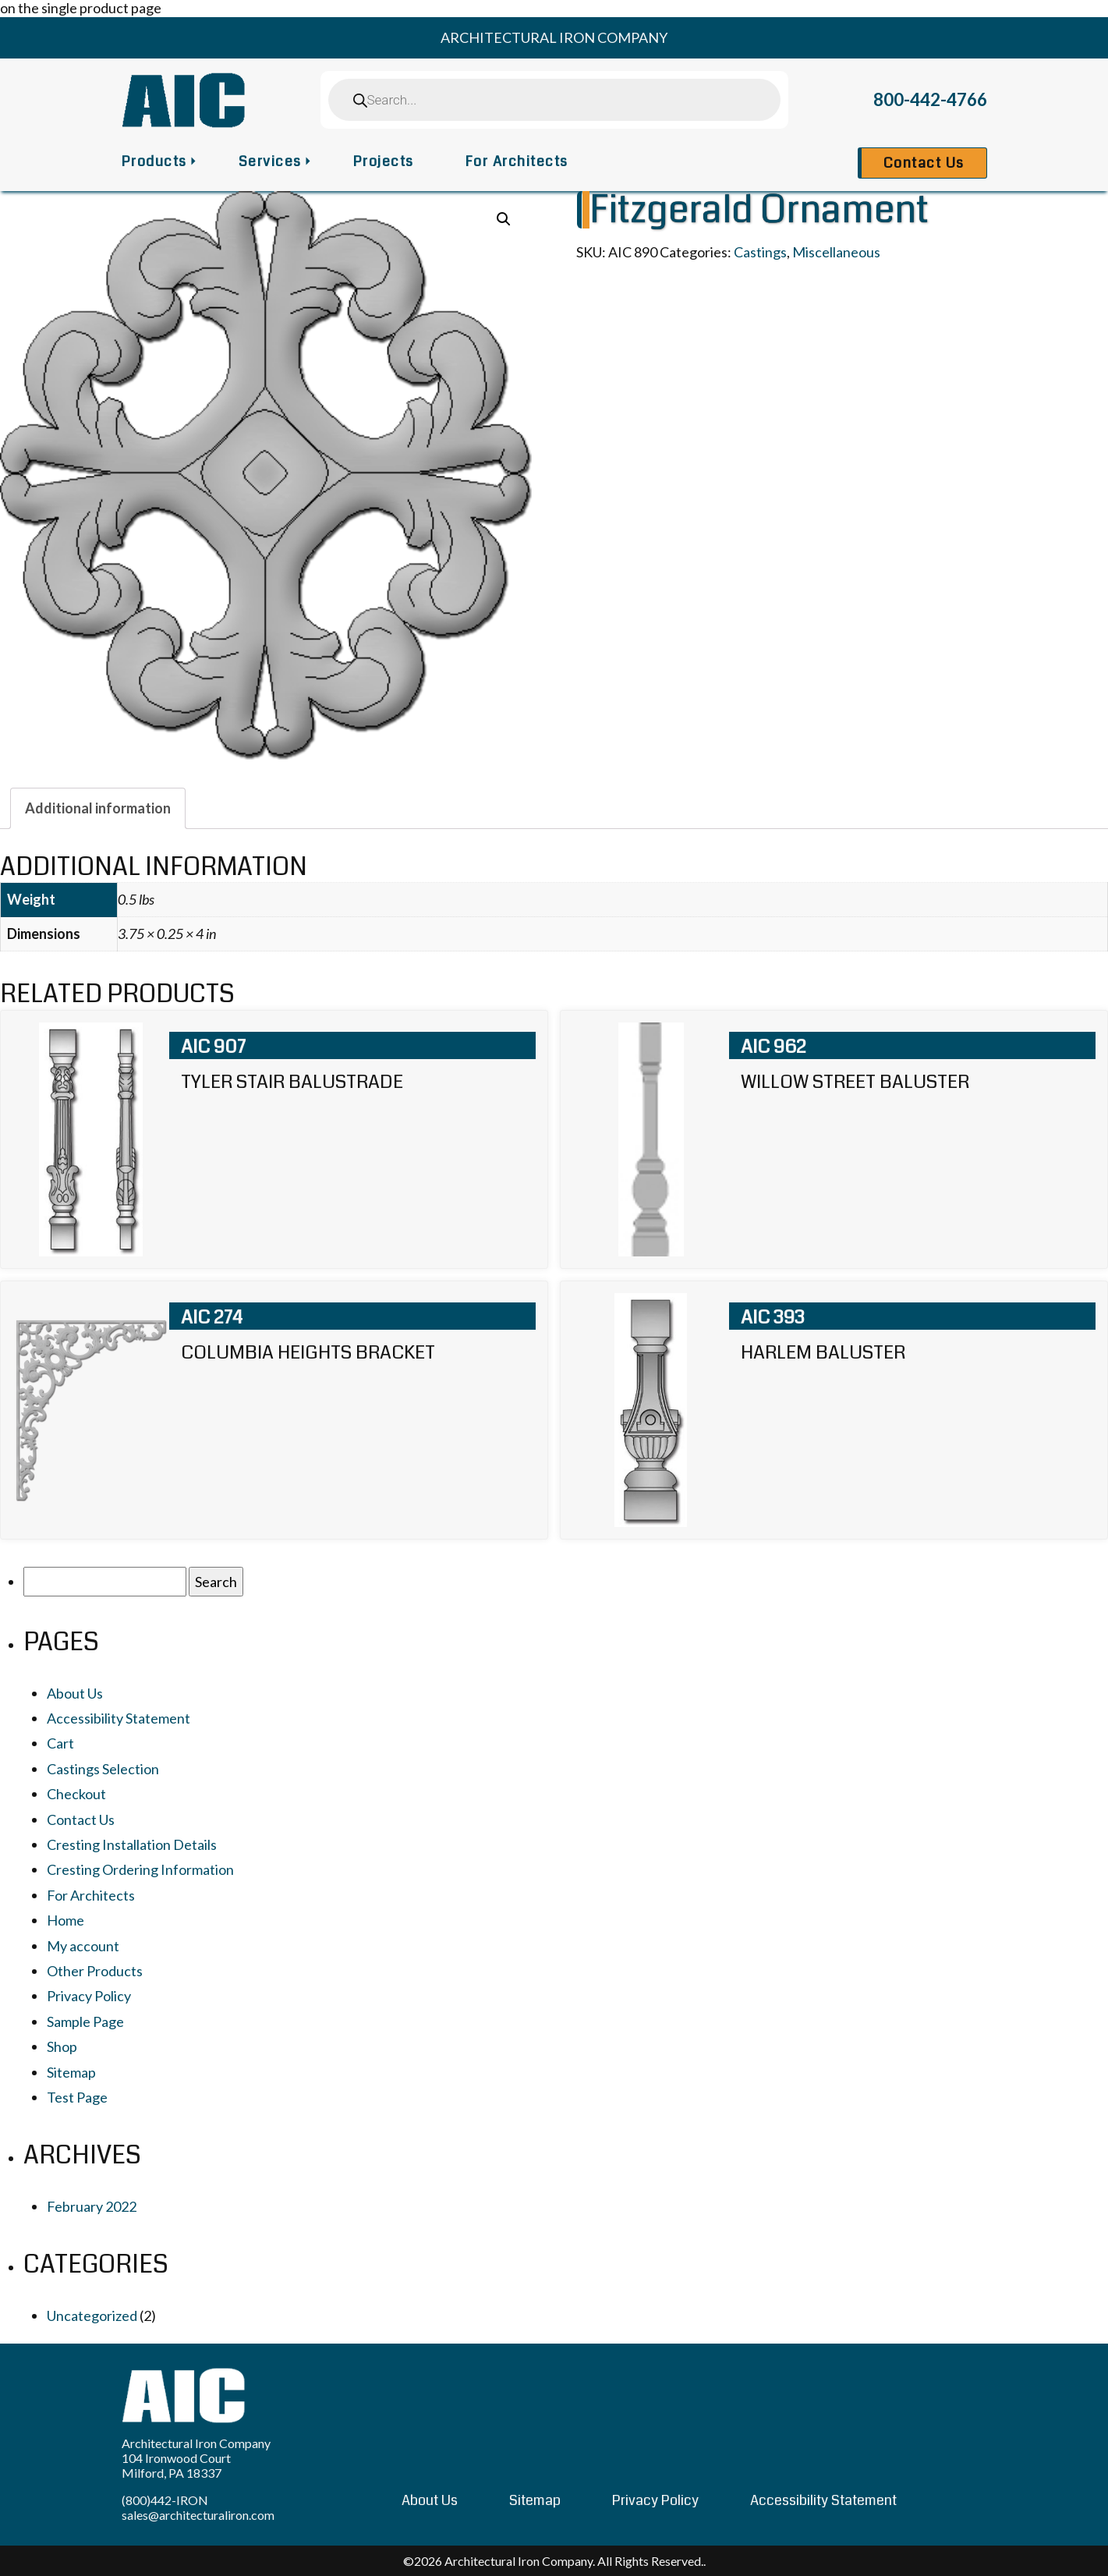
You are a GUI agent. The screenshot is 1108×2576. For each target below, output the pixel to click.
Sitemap (71, 2072)
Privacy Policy (89, 1995)
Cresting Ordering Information (140, 1869)
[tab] (98, 808)
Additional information (98, 808)
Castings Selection (103, 1768)
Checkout (76, 1793)
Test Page (77, 2097)
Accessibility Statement (118, 1718)
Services (270, 161)
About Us (75, 1693)
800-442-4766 (930, 99)
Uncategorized (92, 2315)
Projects (383, 161)
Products (154, 161)
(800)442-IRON (165, 2500)
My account (83, 1945)
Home (65, 1920)
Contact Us (924, 163)
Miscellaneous (836, 251)
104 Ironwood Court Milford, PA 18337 (176, 2465)
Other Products (95, 1970)
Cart (60, 1743)
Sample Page (85, 2021)
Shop (62, 2046)
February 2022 (91, 2206)
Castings (760, 251)
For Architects (517, 161)
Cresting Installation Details (132, 1844)
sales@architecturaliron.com (198, 2514)
